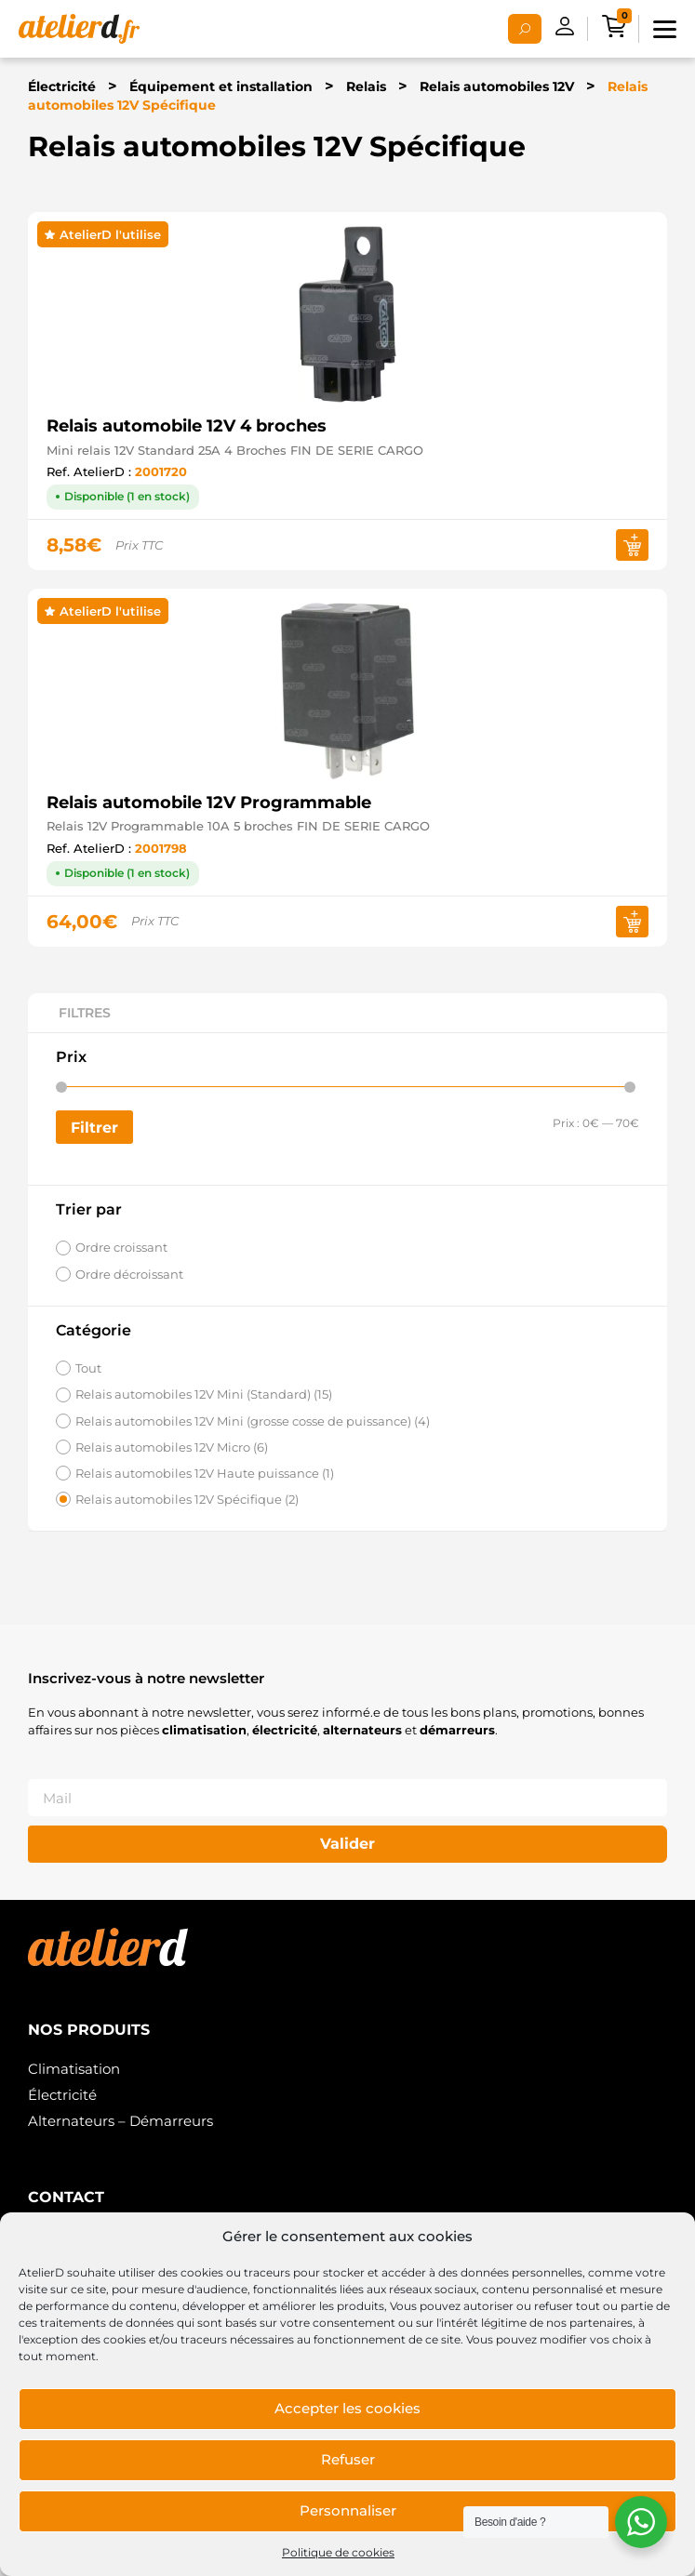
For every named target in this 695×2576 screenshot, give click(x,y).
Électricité (62, 86)
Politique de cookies (338, 2552)
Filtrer (94, 1127)
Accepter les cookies (347, 2408)
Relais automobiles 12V (497, 86)
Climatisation (74, 2069)
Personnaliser (348, 2510)
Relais (366, 86)
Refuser (348, 2459)
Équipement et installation (221, 86)
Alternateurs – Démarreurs (120, 2121)
